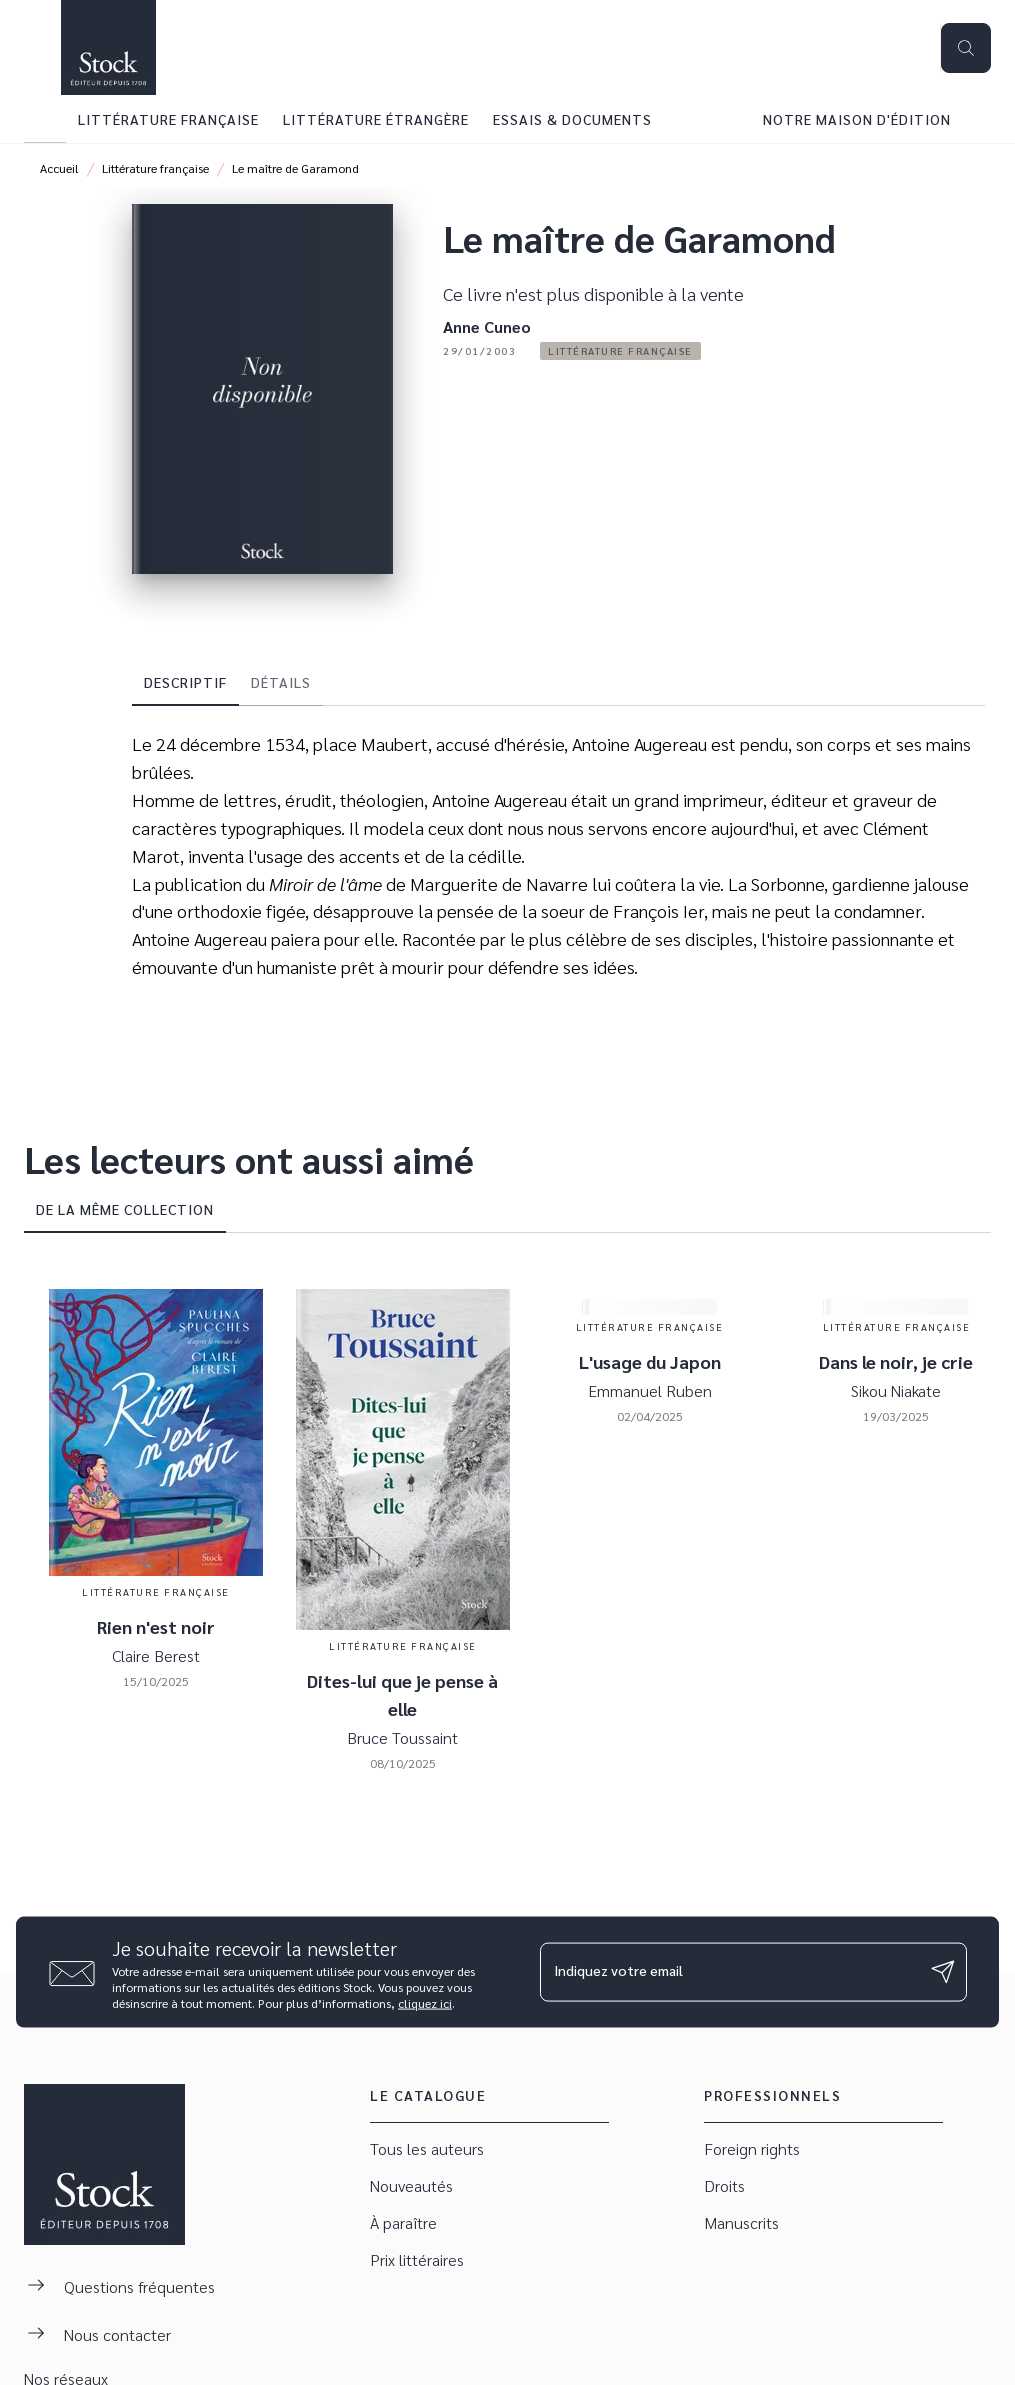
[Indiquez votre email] (729, 1972)
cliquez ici (425, 2002)
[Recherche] (966, 48)
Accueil (59, 168)
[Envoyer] (943, 1972)
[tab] (45, 119)
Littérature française (155, 168)
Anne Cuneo (487, 326)
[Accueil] (108, 47)
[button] (620, 351)
